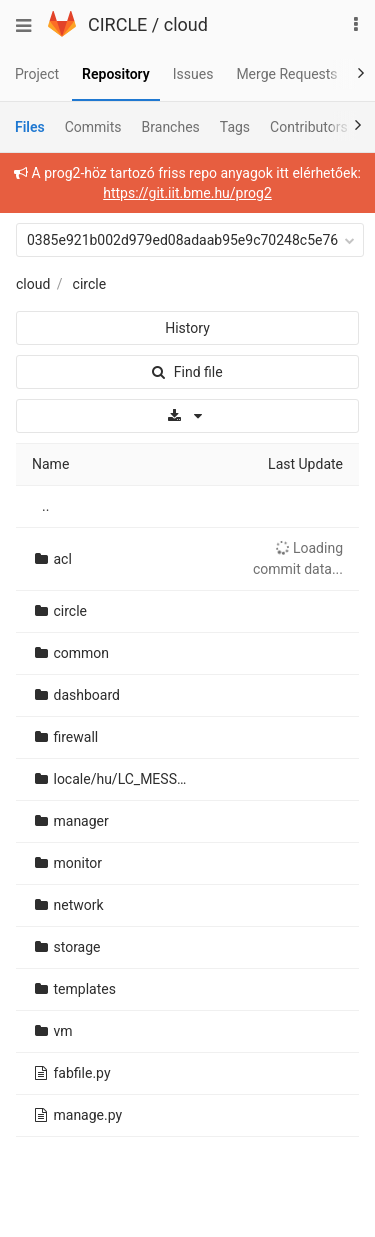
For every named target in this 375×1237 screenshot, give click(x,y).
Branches (171, 127)
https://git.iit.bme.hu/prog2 (187, 193)
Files (30, 127)
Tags (235, 127)
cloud (186, 24)
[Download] (187, 416)
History (187, 328)
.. (45, 506)
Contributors (309, 127)
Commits (93, 127)
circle (90, 284)
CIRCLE (117, 24)
